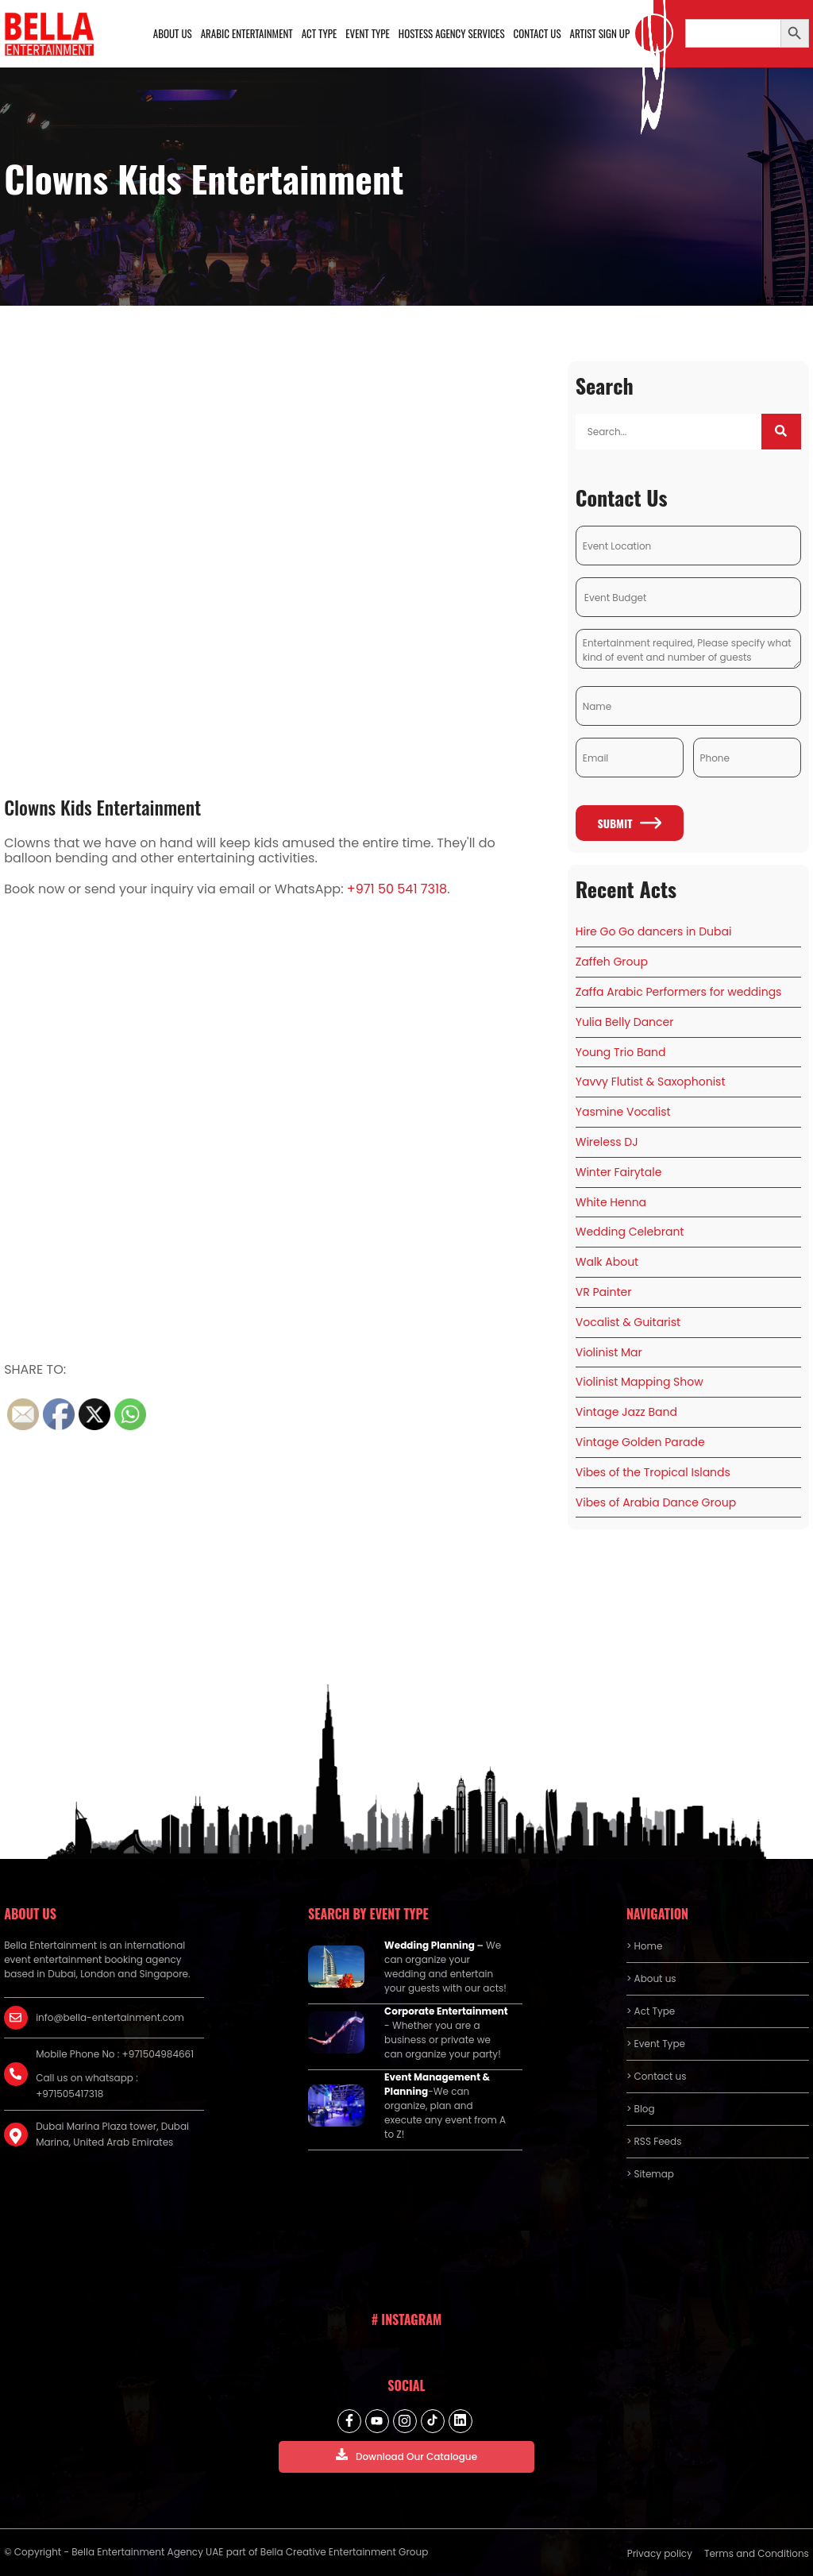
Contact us (537, 33)
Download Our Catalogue (406, 2455)
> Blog (640, 2108)
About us (172, 33)
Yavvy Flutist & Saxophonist (651, 1082)
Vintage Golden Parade (640, 1442)
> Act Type (650, 2011)
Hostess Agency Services (452, 33)
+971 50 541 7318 (397, 889)
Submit (629, 823)
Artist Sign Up (600, 33)
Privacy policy (659, 2553)
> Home (644, 1946)
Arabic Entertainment (247, 33)
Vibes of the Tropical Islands (653, 1472)
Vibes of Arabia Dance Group (656, 1502)
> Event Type (655, 2043)
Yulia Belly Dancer (625, 1022)
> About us (651, 1978)
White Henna (611, 1202)
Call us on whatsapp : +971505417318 (87, 2085)
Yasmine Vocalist (623, 1112)
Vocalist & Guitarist (628, 1322)
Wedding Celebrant (630, 1232)
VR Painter (604, 1292)
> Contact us (656, 2076)
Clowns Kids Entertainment (102, 806)
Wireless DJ (607, 1142)
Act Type (319, 33)
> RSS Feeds (654, 2141)
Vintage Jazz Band (626, 1412)
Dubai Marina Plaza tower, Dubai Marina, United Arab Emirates (112, 2134)
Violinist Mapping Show (639, 1382)
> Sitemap (650, 2174)
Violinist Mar (609, 1352)
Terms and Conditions (756, 2553)
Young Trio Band (621, 1052)
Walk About (607, 1262)
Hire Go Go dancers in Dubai (654, 932)
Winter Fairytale (619, 1172)
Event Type (367, 33)
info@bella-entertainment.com (110, 2017)
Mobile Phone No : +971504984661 (115, 2054)
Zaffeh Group (612, 962)
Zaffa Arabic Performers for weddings (679, 992)
